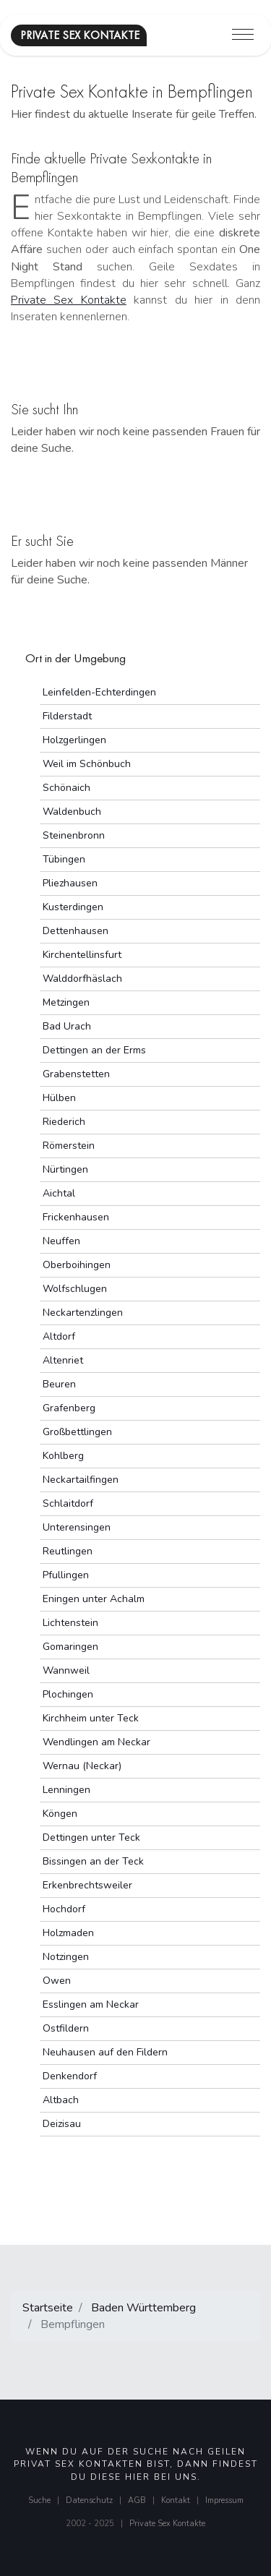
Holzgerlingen (74, 740)
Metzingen (66, 1002)
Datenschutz (89, 2500)
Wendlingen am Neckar (96, 1742)
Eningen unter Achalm (94, 1599)
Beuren (59, 1384)
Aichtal (59, 1193)
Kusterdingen (73, 907)
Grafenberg (69, 1408)
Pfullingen (66, 1575)
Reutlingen (68, 1551)
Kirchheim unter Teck (91, 1718)
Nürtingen (65, 1169)
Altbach (61, 2100)
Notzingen (66, 1957)
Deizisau (62, 2124)
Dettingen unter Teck (91, 1837)
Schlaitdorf (68, 1503)
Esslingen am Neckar (91, 2004)
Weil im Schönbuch (87, 764)
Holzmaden (68, 1933)
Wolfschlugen (75, 1289)
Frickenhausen (76, 1217)
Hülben (59, 1098)
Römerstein (69, 1145)
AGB (137, 2500)
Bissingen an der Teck (93, 1861)
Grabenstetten (76, 1074)
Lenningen (66, 1790)
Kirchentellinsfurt (82, 955)
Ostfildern (66, 2028)
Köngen (60, 1813)
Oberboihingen (77, 1265)
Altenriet (63, 1360)
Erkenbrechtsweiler (87, 1885)
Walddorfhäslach (82, 978)
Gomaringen (70, 1646)
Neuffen (61, 1241)
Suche (39, 2500)
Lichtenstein (70, 1623)
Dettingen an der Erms (94, 1050)
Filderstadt (67, 716)
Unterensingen (77, 1527)
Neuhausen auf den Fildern (105, 2052)
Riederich (64, 1122)
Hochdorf (64, 1909)
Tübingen (64, 859)
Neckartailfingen (81, 1479)
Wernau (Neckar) (82, 1766)
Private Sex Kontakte (68, 300)
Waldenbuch (72, 811)
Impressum (224, 2500)
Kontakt (175, 2500)
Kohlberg (63, 1456)
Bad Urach (67, 1026)
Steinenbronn (74, 835)
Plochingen (68, 1694)
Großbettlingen (77, 1432)
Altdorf (59, 1336)
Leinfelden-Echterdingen (99, 692)
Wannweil (66, 1670)
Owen (57, 1980)
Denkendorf (70, 2076)
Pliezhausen (70, 883)
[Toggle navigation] (242, 35)
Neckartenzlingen (83, 1312)
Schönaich (66, 788)
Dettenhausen (75, 931)
